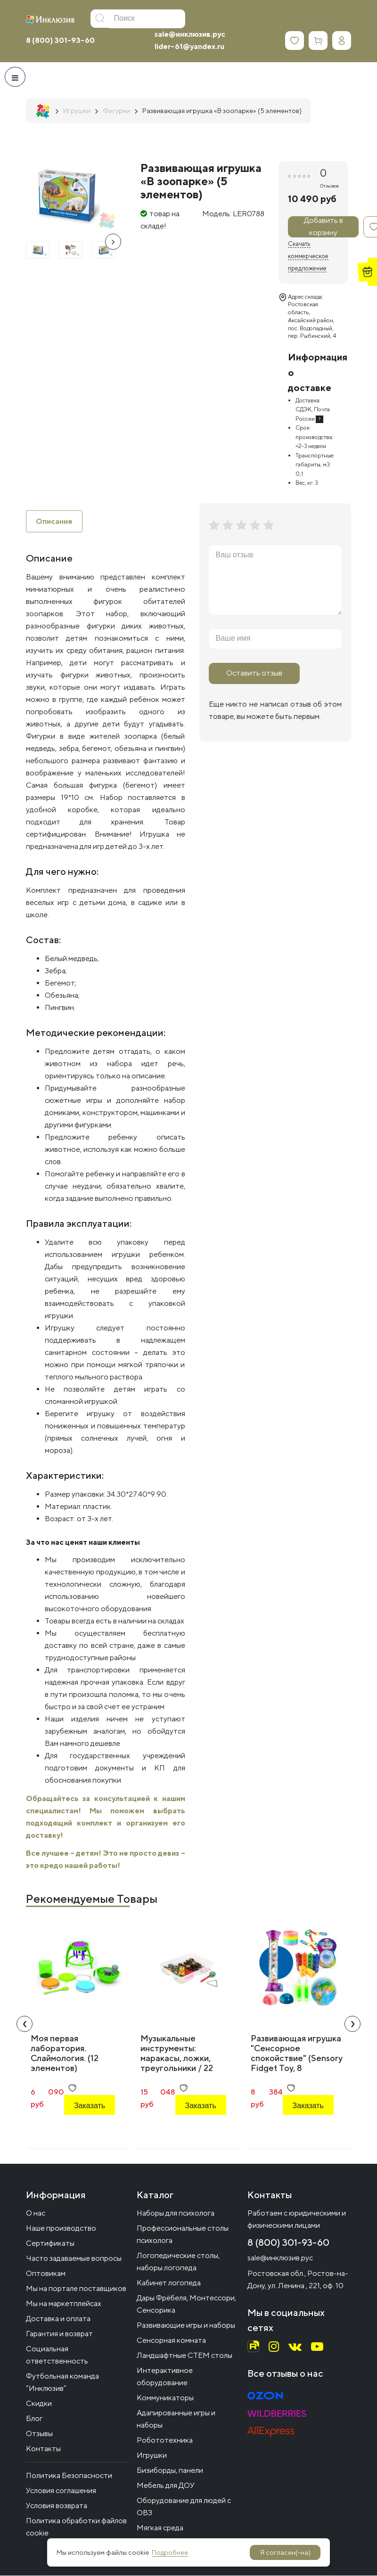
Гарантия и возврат (59, 2334)
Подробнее (170, 2552)
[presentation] (113, 242)
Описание (54, 521)
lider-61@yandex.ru (189, 46)
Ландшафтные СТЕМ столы (184, 2355)
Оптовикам (46, 2273)
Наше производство (61, 2228)
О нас (35, 2213)
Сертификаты (50, 2243)
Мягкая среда (160, 2528)
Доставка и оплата (58, 2319)
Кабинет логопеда (169, 2283)
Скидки (39, 2403)
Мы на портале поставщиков (76, 2288)
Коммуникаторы (165, 2398)
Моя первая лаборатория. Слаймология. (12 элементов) (64, 2053)
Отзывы (39, 2433)
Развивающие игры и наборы (186, 2325)
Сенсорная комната (171, 2340)
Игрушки (152, 2455)
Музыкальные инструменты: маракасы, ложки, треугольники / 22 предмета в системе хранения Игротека (181, 2063)
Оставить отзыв (254, 672)
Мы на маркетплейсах (63, 2303)
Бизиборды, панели (170, 2470)
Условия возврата (56, 2506)
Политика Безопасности (69, 2475)
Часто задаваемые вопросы (74, 2258)
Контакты (43, 2449)
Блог (34, 2418)
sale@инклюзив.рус (190, 34)
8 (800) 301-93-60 (60, 40)
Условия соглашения (61, 2490)
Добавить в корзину (323, 226)
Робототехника (165, 2440)
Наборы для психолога (175, 2213)
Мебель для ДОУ (166, 2485)
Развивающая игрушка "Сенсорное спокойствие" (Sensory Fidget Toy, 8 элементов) (297, 2058)
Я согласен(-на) (285, 2552)
